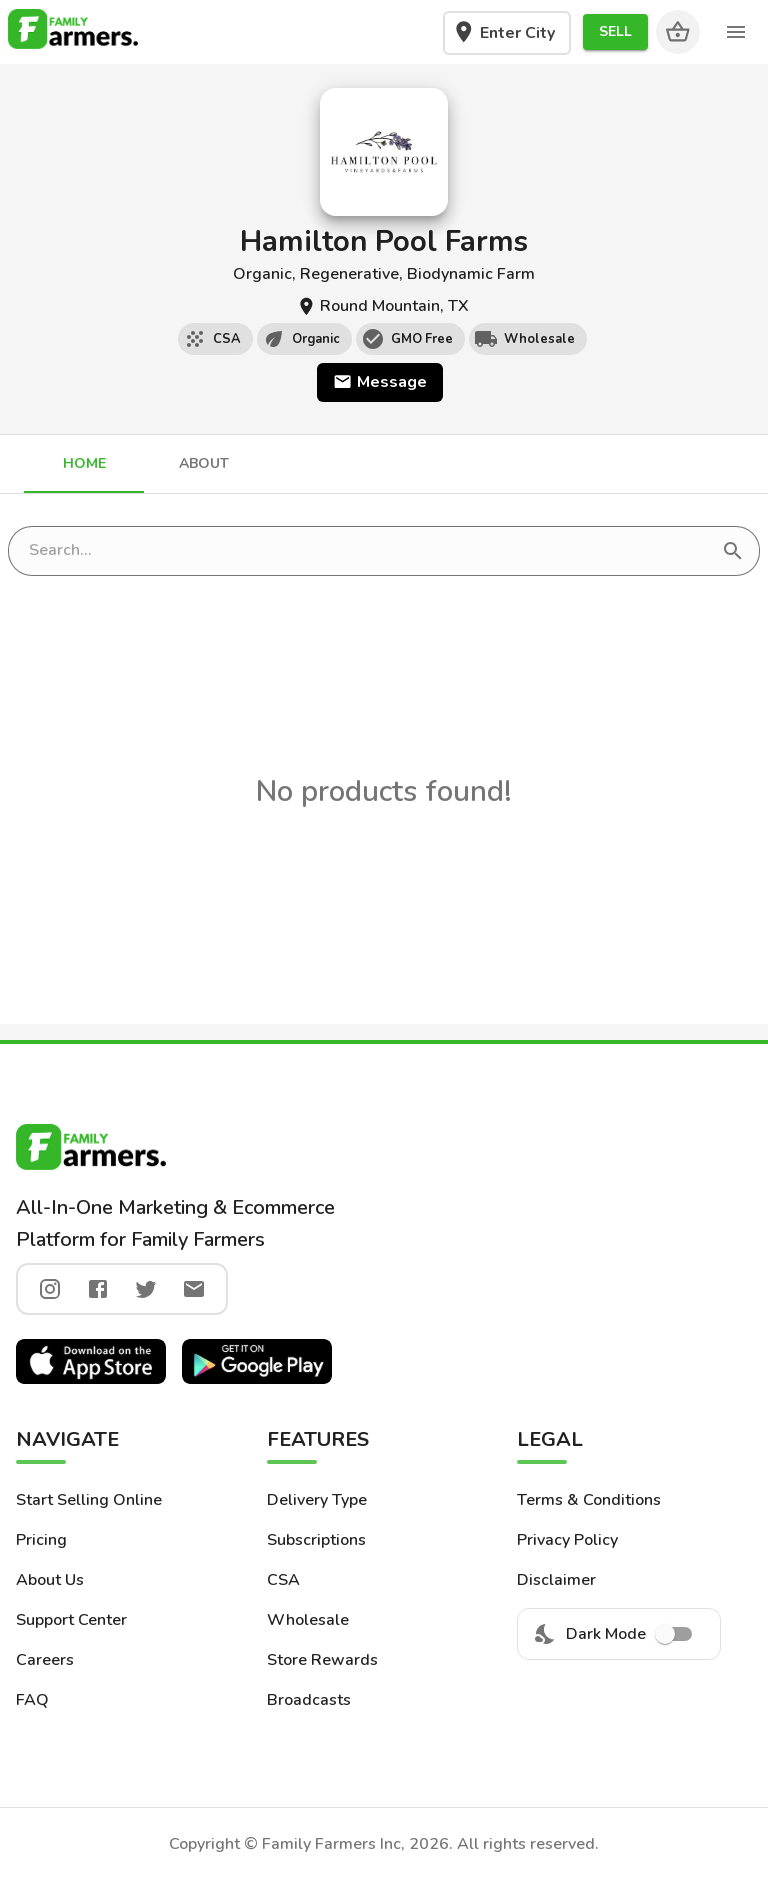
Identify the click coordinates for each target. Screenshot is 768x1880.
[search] (733, 551)
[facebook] (98, 1289)
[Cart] (678, 32)
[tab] (84, 464)
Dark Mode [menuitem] (619, 1634)
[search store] (370, 551)
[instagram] (50, 1289)
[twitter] (146, 1289)
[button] (615, 32)
